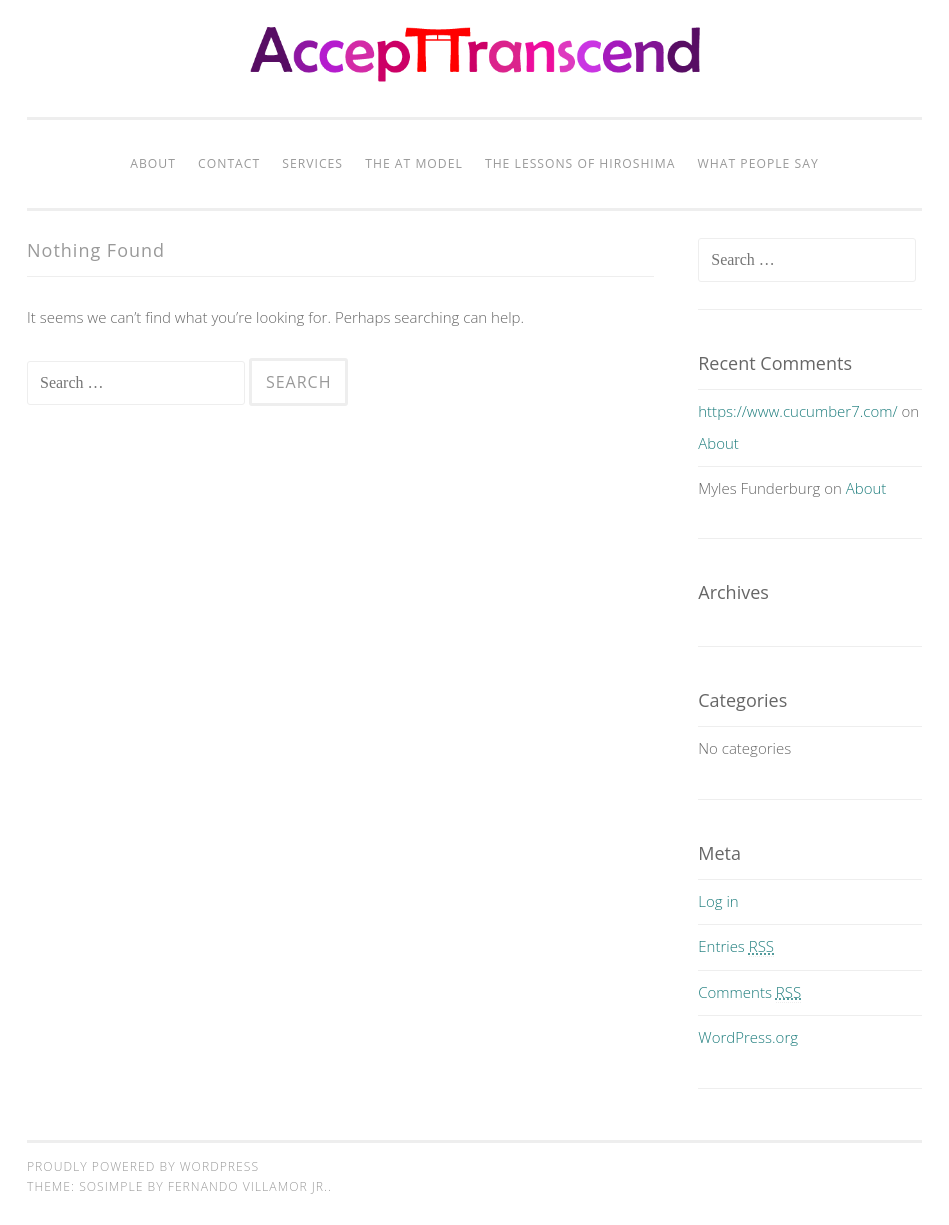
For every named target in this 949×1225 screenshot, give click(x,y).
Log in (718, 901)
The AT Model (414, 163)
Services (312, 163)
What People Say (758, 163)
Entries (736, 946)
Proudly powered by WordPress (143, 1166)
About (153, 163)
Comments (749, 992)
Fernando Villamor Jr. (248, 1186)
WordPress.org (748, 1037)
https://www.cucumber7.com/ (797, 411)
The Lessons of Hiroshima (580, 163)
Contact (229, 163)
